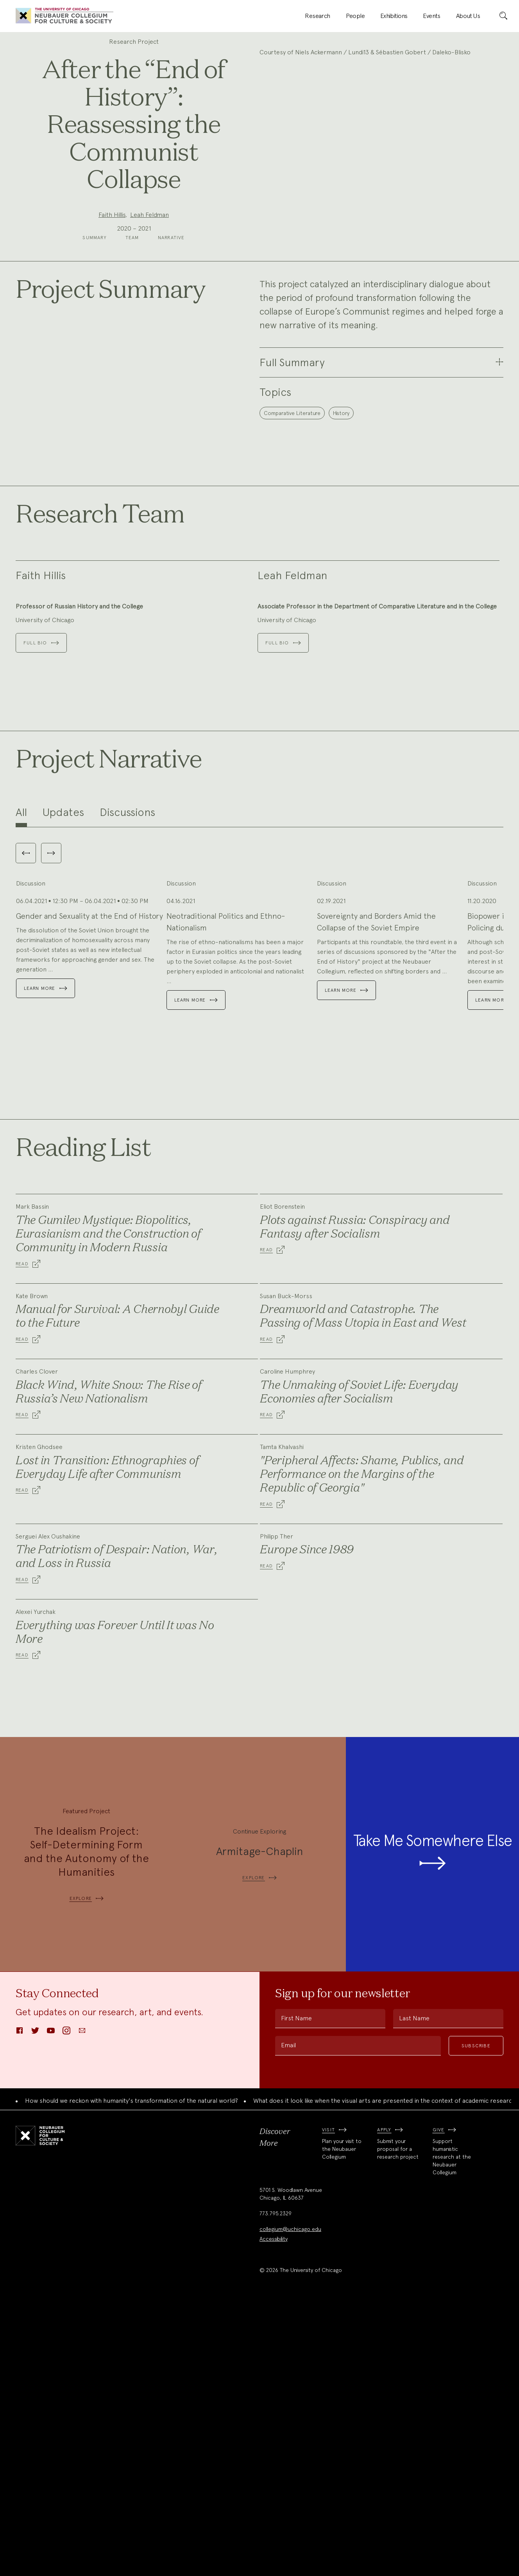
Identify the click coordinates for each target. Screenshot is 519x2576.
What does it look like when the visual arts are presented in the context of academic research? (386, 2371)
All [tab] (21, 999)
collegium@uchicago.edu (290, 2500)
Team (132, 281)
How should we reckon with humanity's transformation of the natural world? (131, 2371)
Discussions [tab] (127, 999)
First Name (296, 2289)
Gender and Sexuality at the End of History (89, 1186)
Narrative (171, 281)
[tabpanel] (259, 1157)
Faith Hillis (111, 236)
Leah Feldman (149, 236)
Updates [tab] (63, 999)
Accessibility (274, 2509)
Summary (94, 281)
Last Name (414, 2289)
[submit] (503, 16)
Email (288, 2316)
